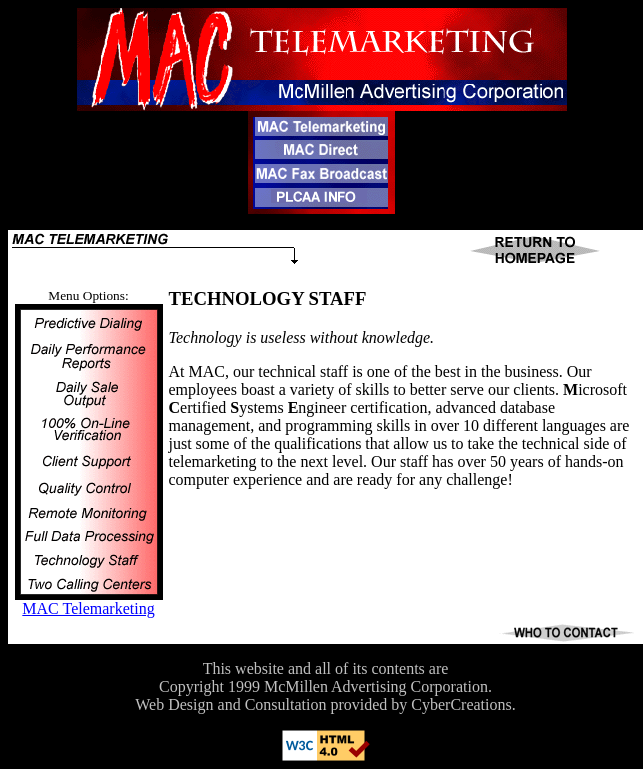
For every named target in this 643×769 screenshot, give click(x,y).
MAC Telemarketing (88, 608)
